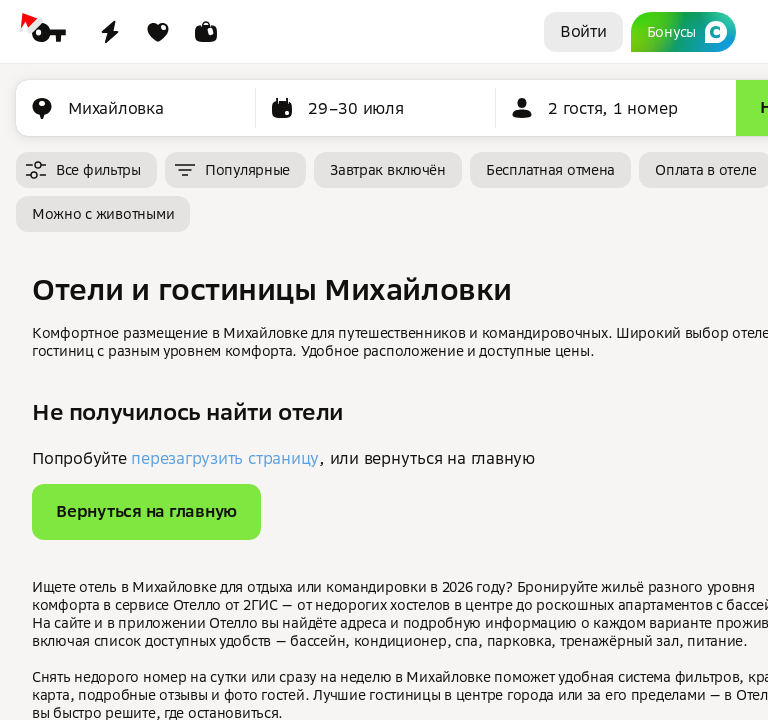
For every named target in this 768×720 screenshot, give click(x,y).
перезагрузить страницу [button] (225, 458)
